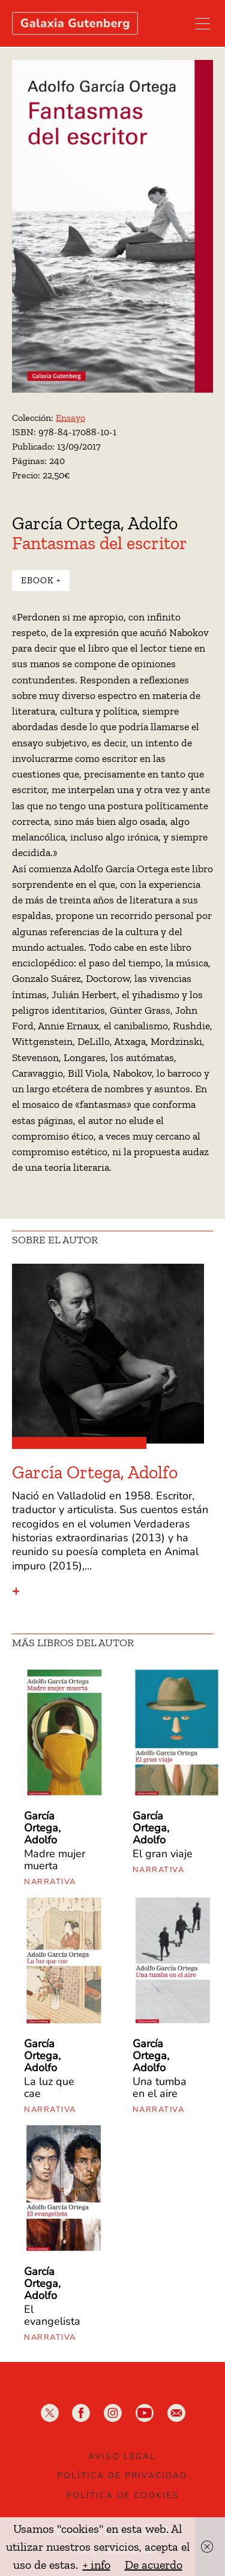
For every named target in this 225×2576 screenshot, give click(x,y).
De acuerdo (153, 2564)
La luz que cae (49, 2087)
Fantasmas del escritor (99, 543)
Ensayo (70, 417)
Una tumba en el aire (160, 2087)
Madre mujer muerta (54, 1859)
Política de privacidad (122, 2475)
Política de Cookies (122, 2495)
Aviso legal (122, 2456)
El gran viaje (163, 1853)
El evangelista (52, 2315)
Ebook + (41, 580)
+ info (96, 2564)
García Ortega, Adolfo (95, 523)
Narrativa (50, 1881)
